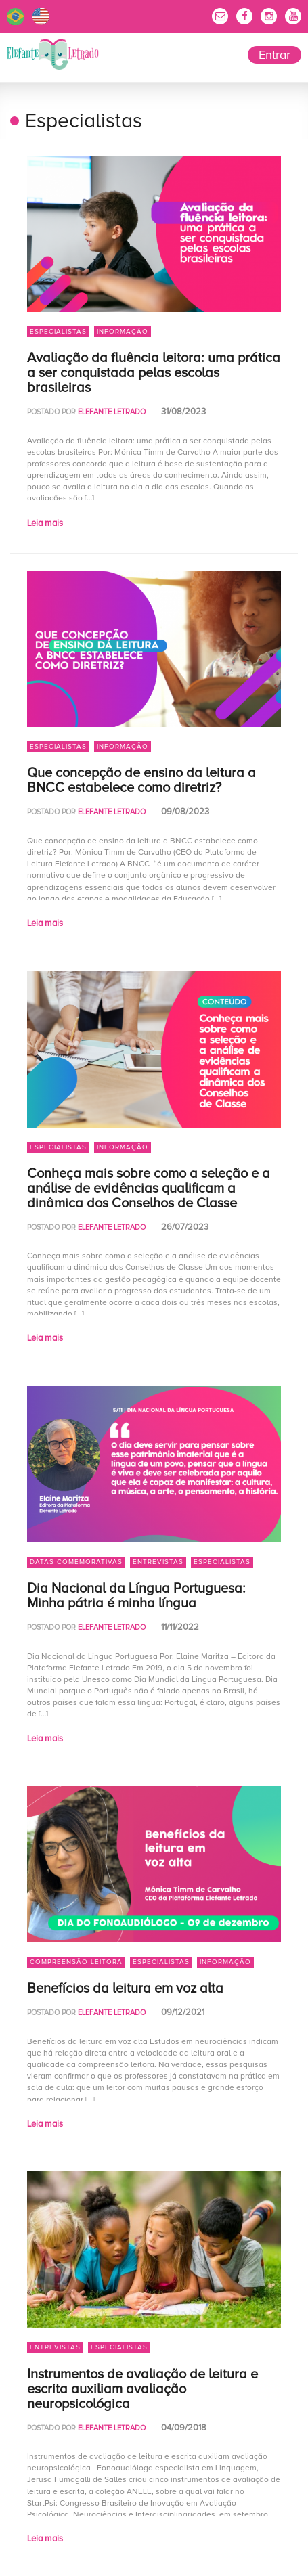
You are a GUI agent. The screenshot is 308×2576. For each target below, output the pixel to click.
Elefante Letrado (53, 54)
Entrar (274, 54)
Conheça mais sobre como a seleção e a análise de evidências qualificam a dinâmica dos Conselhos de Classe (148, 1188)
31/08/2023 (183, 411)
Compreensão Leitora (76, 1962)
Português (15, 16)
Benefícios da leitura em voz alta (125, 1988)
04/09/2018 (183, 2427)
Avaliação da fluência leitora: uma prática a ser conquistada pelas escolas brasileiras (153, 373)
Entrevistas (158, 1562)
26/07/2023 (184, 1227)
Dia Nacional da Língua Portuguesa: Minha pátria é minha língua (136, 1596)
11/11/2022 (180, 1627)
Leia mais (45, 523)
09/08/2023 (185, 811)
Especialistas (58, 332)
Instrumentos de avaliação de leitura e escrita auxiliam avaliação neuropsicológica (142, 2389)
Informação (122, 332)
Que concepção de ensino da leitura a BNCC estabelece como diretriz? (141, 780)
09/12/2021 (182, 2012)
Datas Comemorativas (76, 1562)
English (40, 16)
